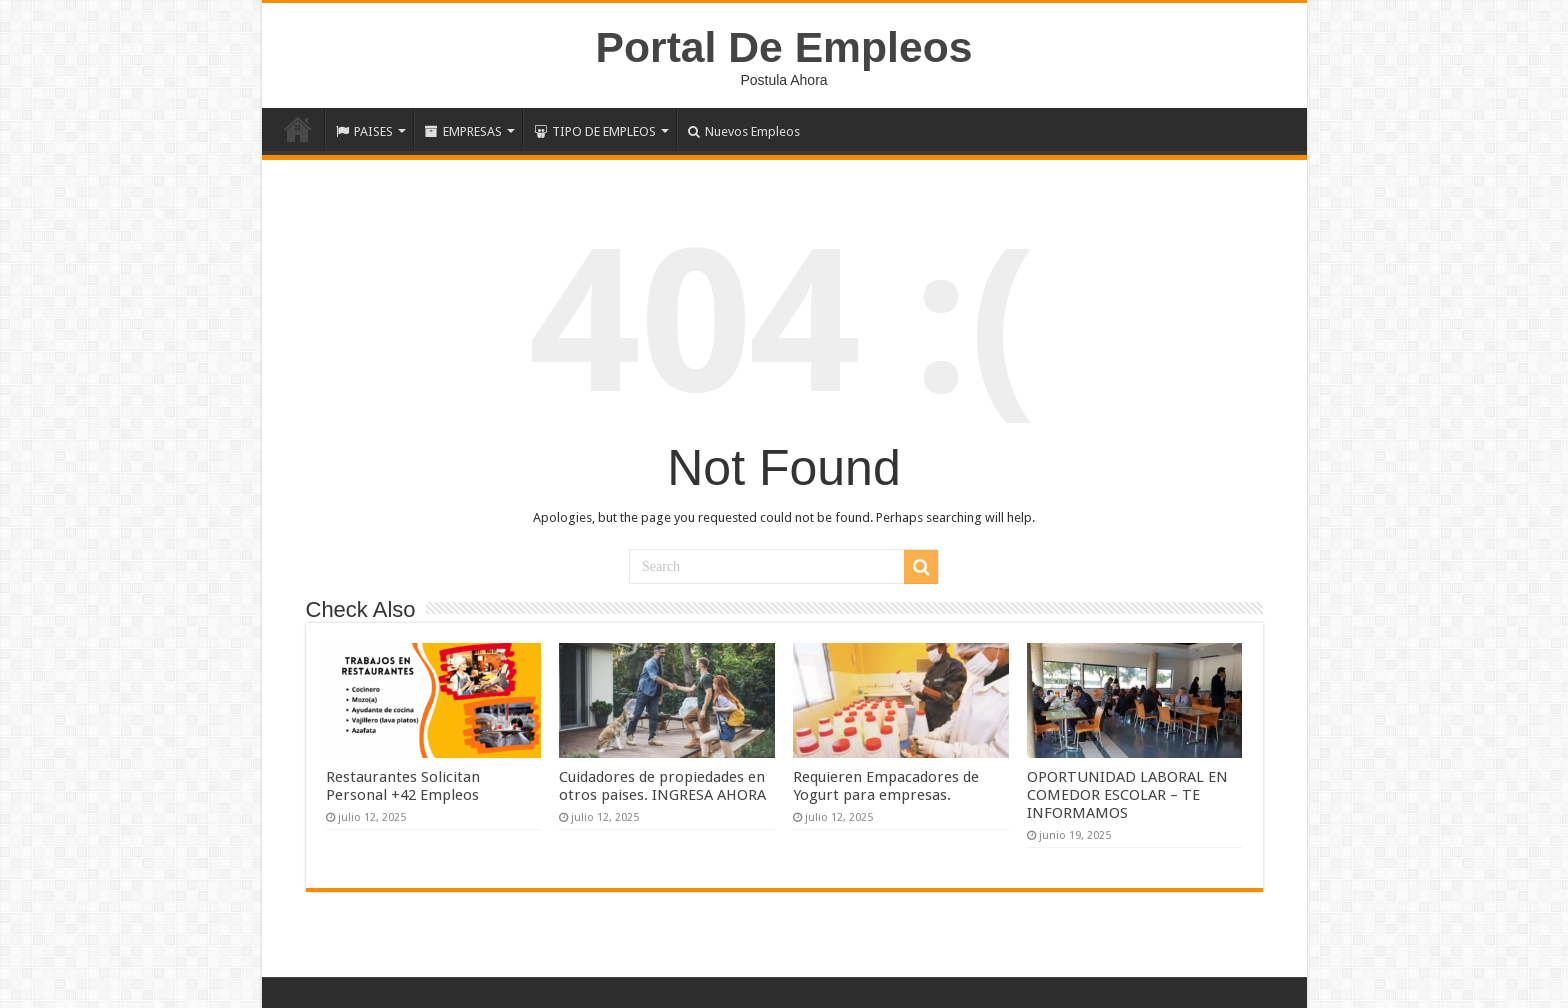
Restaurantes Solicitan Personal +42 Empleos (403, 786)
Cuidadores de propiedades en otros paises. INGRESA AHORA (662, 786)
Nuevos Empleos (744, 131)
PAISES (364, 131)
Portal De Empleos (784, 47)
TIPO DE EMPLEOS (595, 131)
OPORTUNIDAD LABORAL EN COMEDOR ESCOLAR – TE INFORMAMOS (1127, 795)
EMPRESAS (463, 131)
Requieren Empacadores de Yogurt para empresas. (886, 786)
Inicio (298, 129)
